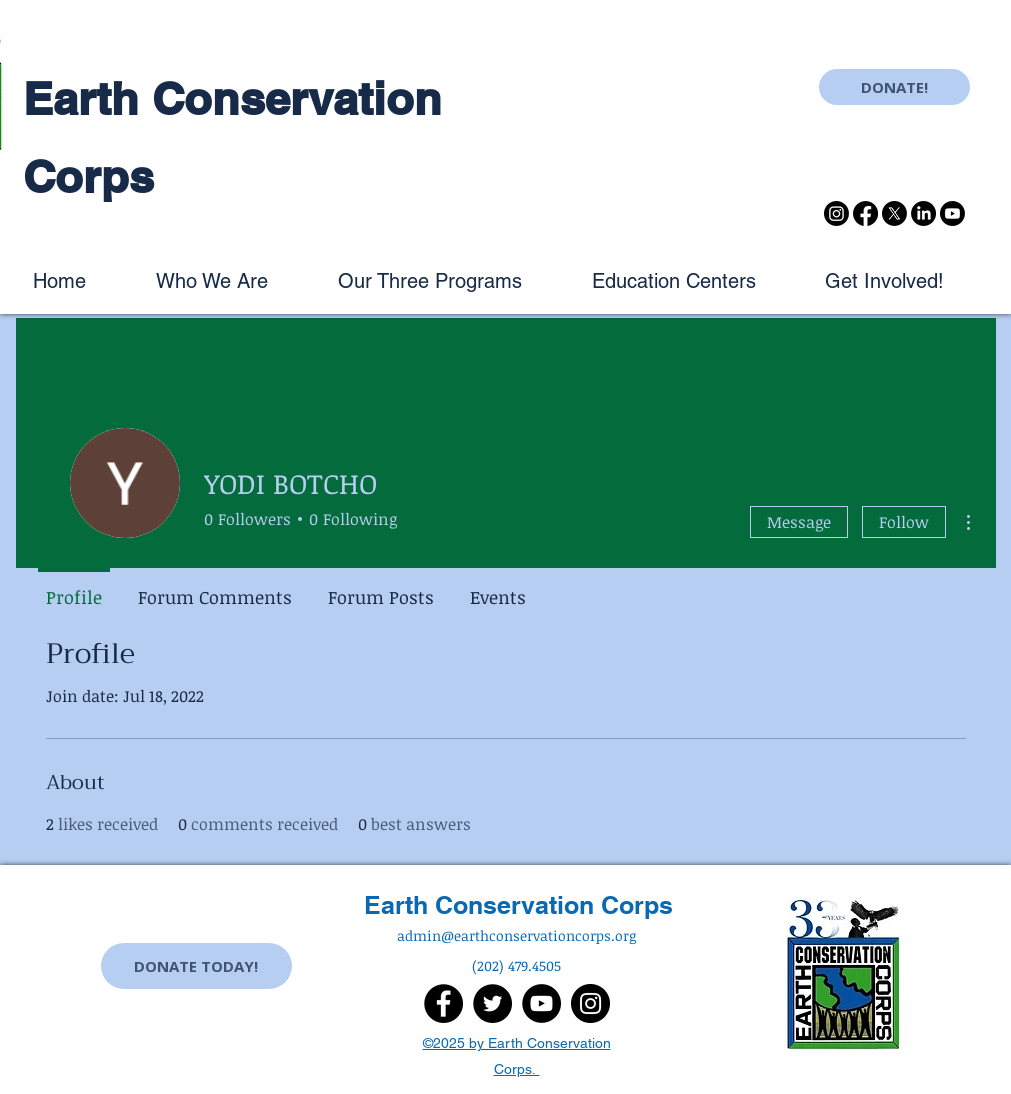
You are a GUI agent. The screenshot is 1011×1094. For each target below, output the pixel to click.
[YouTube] (541, 1003)
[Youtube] (952, 213)
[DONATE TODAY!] (196, 966)
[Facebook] (865, 213)
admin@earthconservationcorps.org (516, 935)
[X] (894, 213)
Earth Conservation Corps (518, 905)
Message (799, 522)
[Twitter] (492, 1003)
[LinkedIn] (923, 213)
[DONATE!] (894, 87)
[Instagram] (836, 213)
